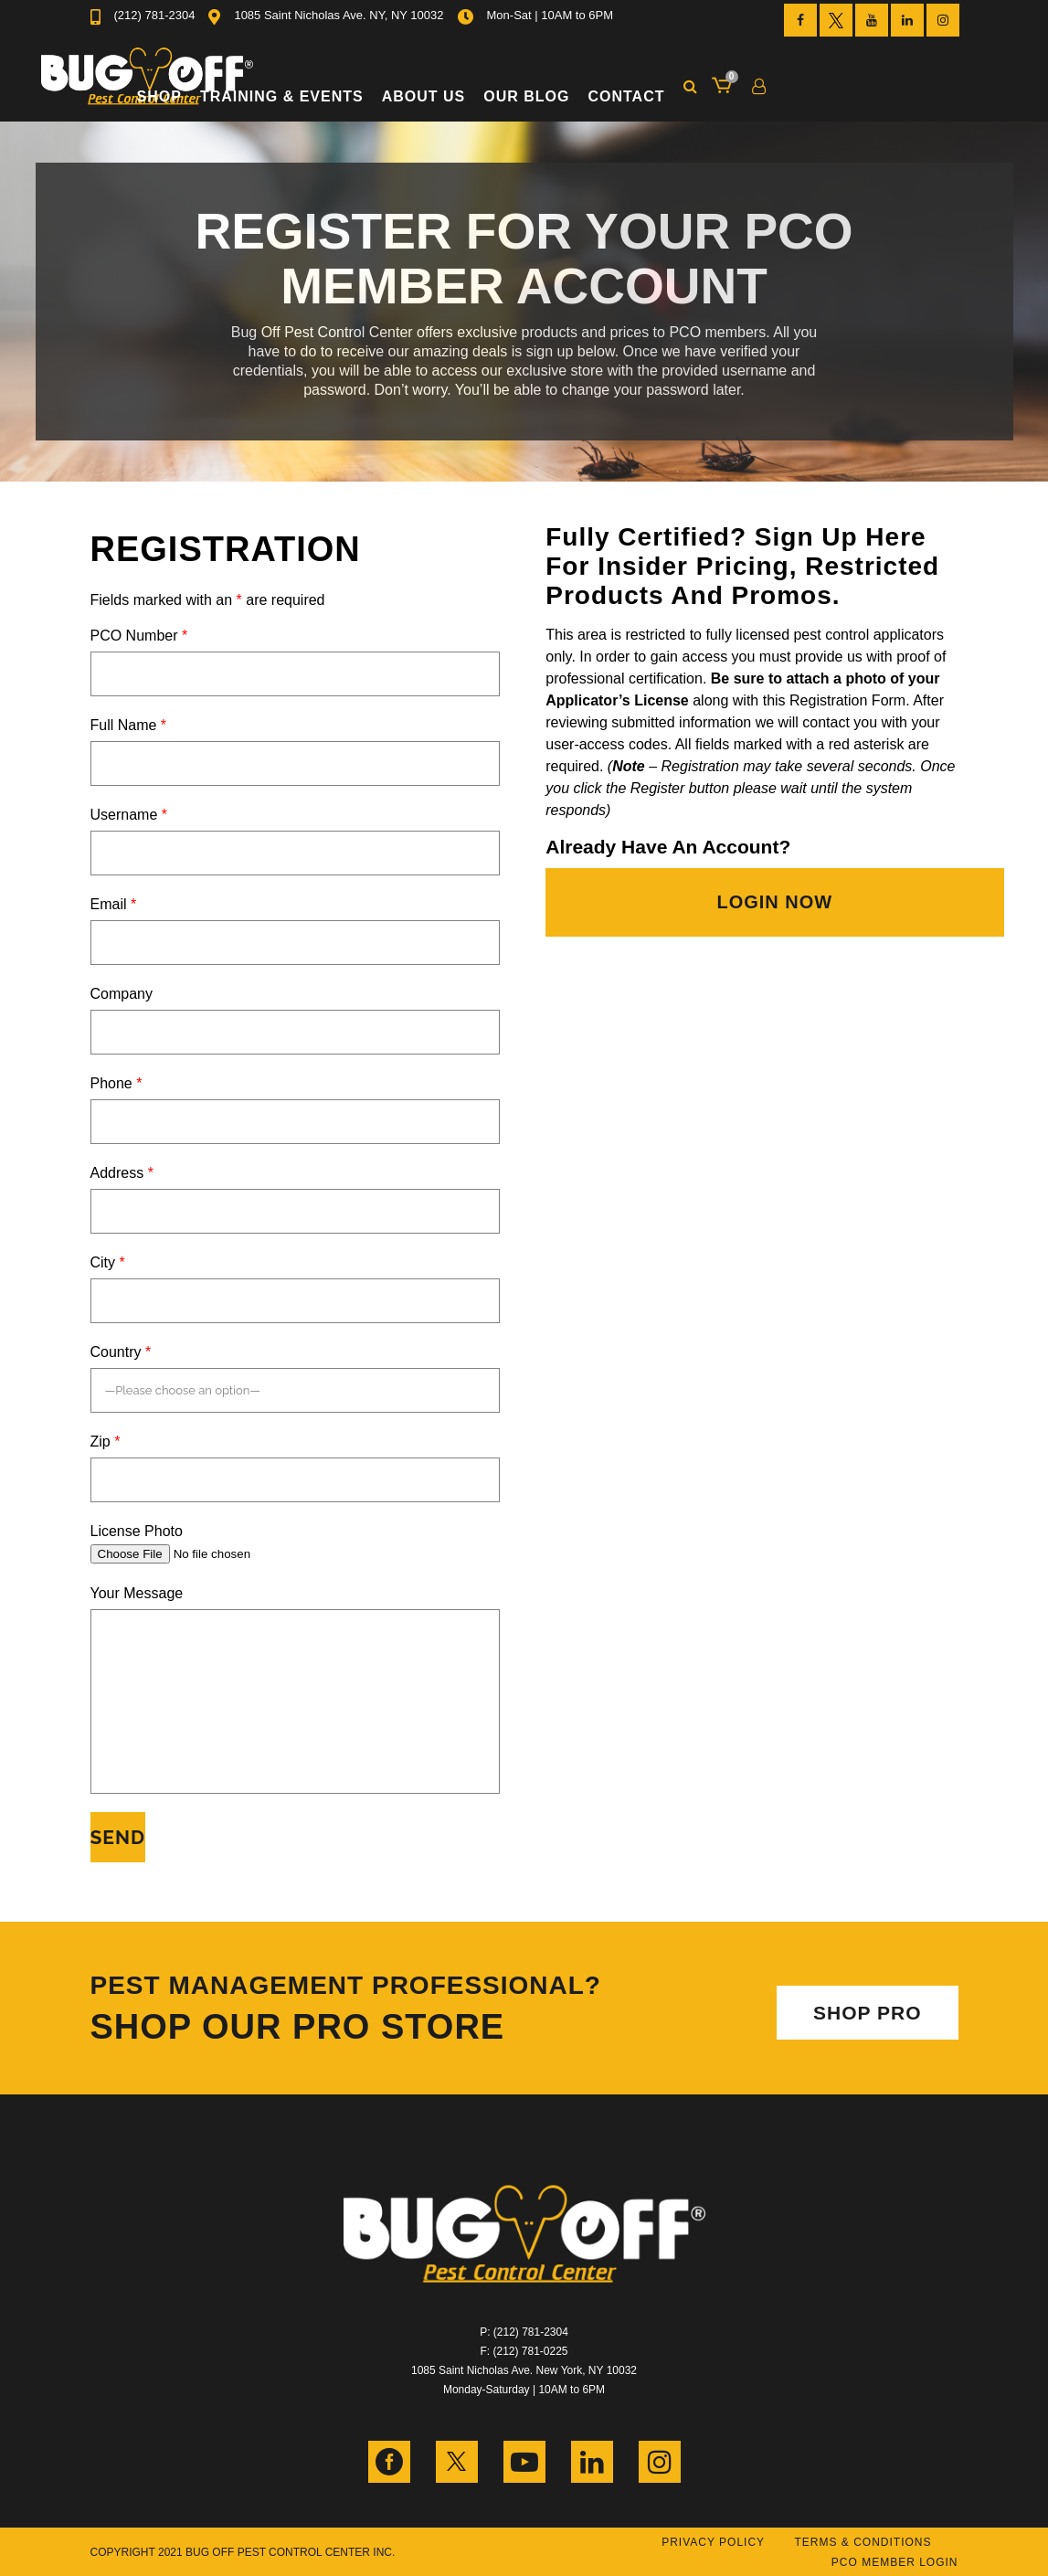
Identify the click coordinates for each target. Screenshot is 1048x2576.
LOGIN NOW (774, 902)
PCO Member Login (894, 2562)
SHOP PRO (867, 2012)
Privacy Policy (713, 2542)
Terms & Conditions (862, 2542)
